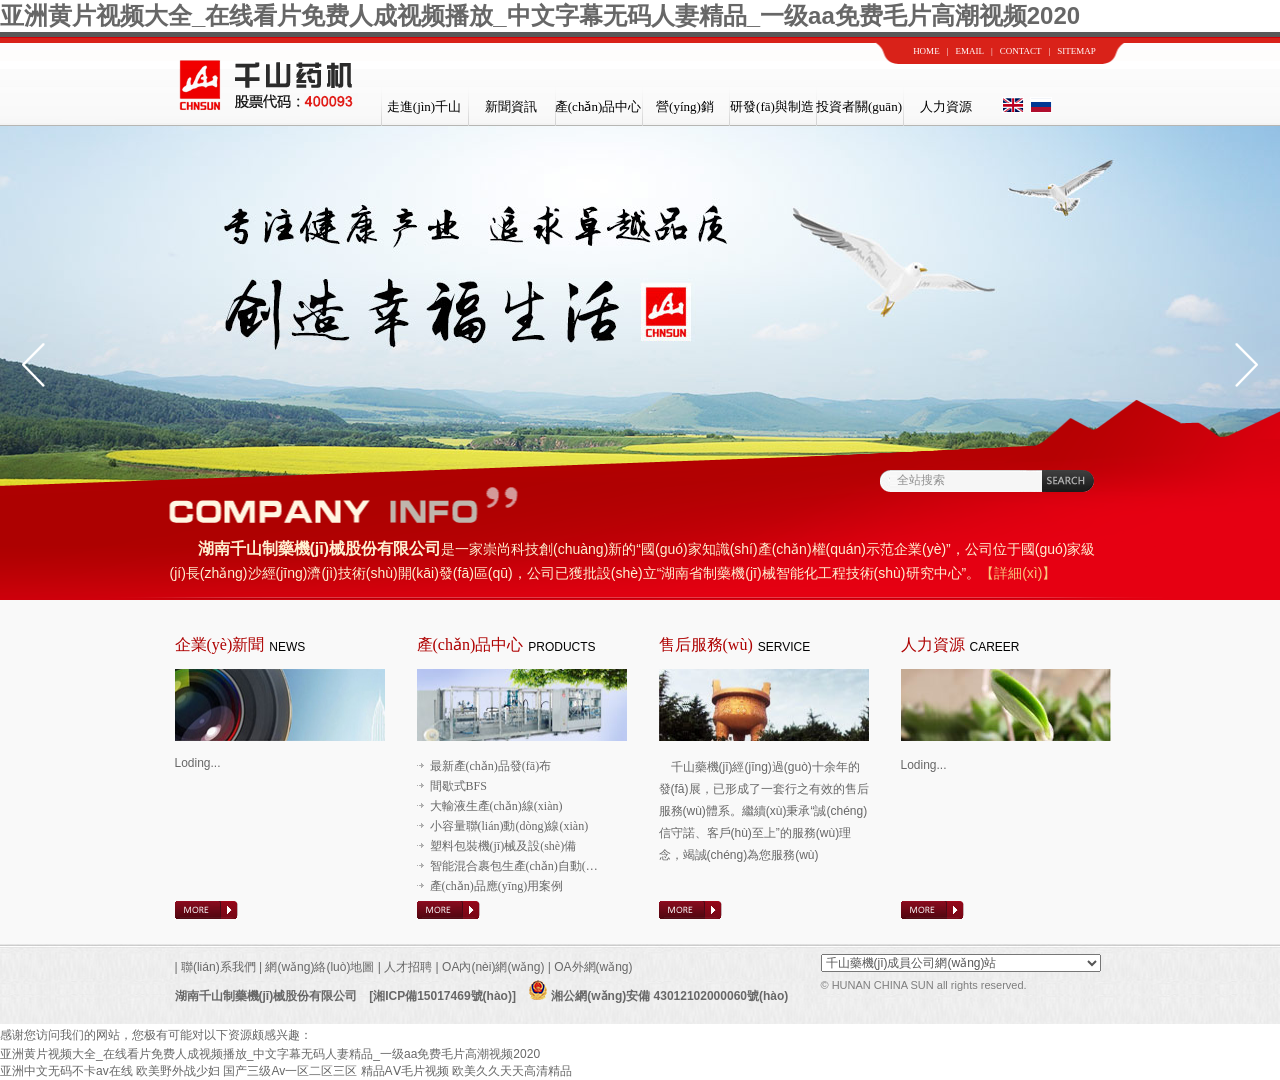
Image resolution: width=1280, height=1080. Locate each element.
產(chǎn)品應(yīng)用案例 (497, 886)
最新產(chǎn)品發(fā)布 (491, 766)
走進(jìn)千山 (424, 106)
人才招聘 (408, 967)
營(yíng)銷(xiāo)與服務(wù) (685, 112)
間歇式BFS (458, 786)
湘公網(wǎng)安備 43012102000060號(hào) (658, 996)
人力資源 (946, 106)
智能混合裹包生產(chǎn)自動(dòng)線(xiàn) (542, 866)
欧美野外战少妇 (178, 1071)
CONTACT (1021, 51)
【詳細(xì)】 (1018, 573)
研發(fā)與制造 (772, 106)
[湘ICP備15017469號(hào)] (442, 996)
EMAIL (969, 51)
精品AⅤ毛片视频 (405, 1071)
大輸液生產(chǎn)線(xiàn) (496, 806)
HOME (926, 51)
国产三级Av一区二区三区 (290, 1071)
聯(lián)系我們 (217, 967)
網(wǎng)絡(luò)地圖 (319, 967)
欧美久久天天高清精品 (512, 1071)
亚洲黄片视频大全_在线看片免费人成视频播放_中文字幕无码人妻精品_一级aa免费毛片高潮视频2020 (540, 15)
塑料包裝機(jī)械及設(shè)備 (503, 846)
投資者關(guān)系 (859, 112)
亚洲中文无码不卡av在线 (66, 1071)
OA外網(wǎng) (593, 967)
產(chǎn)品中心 (598, 106)
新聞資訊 (511, 106)
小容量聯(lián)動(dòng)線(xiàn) (509, 826)
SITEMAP (1076, 51)
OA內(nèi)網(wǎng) (495, 967)
